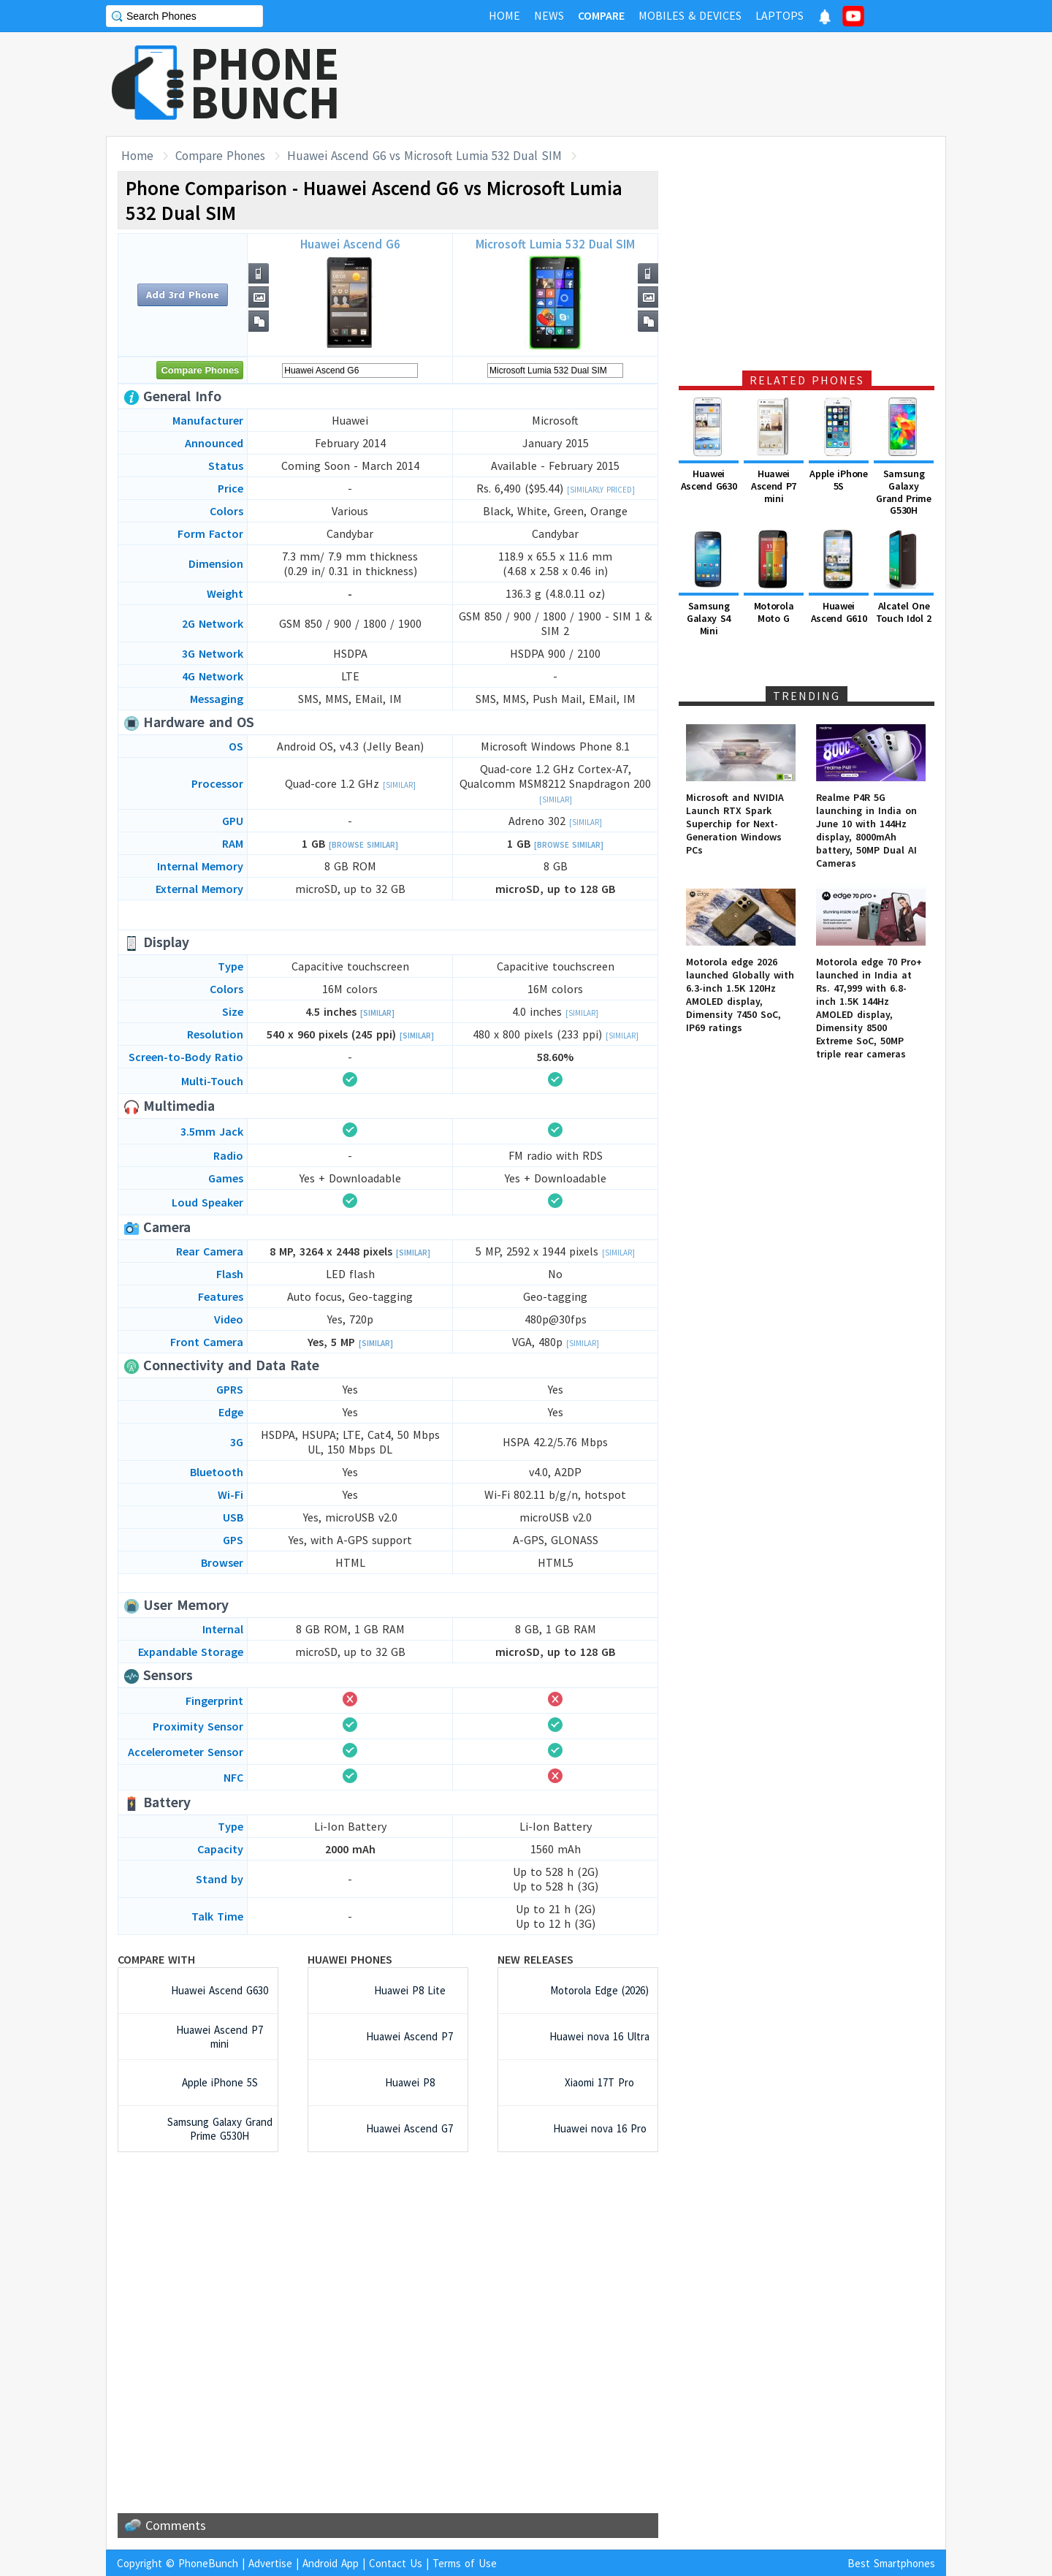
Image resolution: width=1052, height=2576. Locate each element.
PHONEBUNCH (265, 82)
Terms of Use (464, 2563)
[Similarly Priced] (601, 490)
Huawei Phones (350, 1959)
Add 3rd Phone (182, 294)
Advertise (270, 2563)
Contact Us (395, 2563)
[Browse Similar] (363, 845)
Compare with (156, 1959)
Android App (330, 2563)
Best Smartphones (891, 2563)
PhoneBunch (208, 2563)
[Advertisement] (680, 84)
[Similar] (399, 785)
